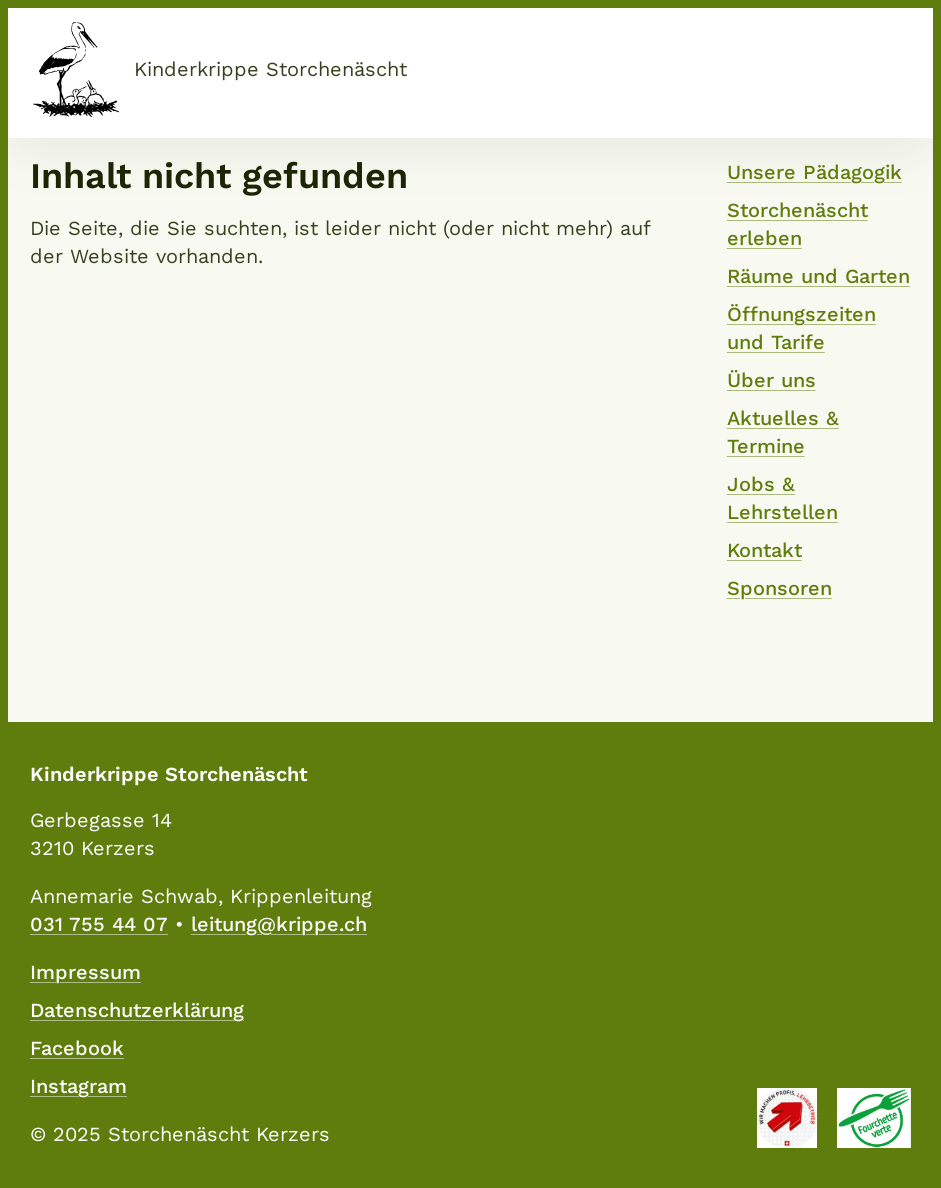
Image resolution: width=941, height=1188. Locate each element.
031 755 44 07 (99, 924)
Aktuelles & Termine (783, 432)
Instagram (78, 1086)
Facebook (77, 1048)
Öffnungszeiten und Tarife (801, 328)
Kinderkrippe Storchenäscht (270, 69)
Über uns (771, 380)
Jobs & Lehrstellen (782, 498)
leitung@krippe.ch (279, 924)
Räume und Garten (818, 276)
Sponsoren (779, 588)
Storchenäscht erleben (797, 224)
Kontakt (764, 550)
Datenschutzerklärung (137, 1010)
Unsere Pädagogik (814, 172)
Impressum (85, 972)
